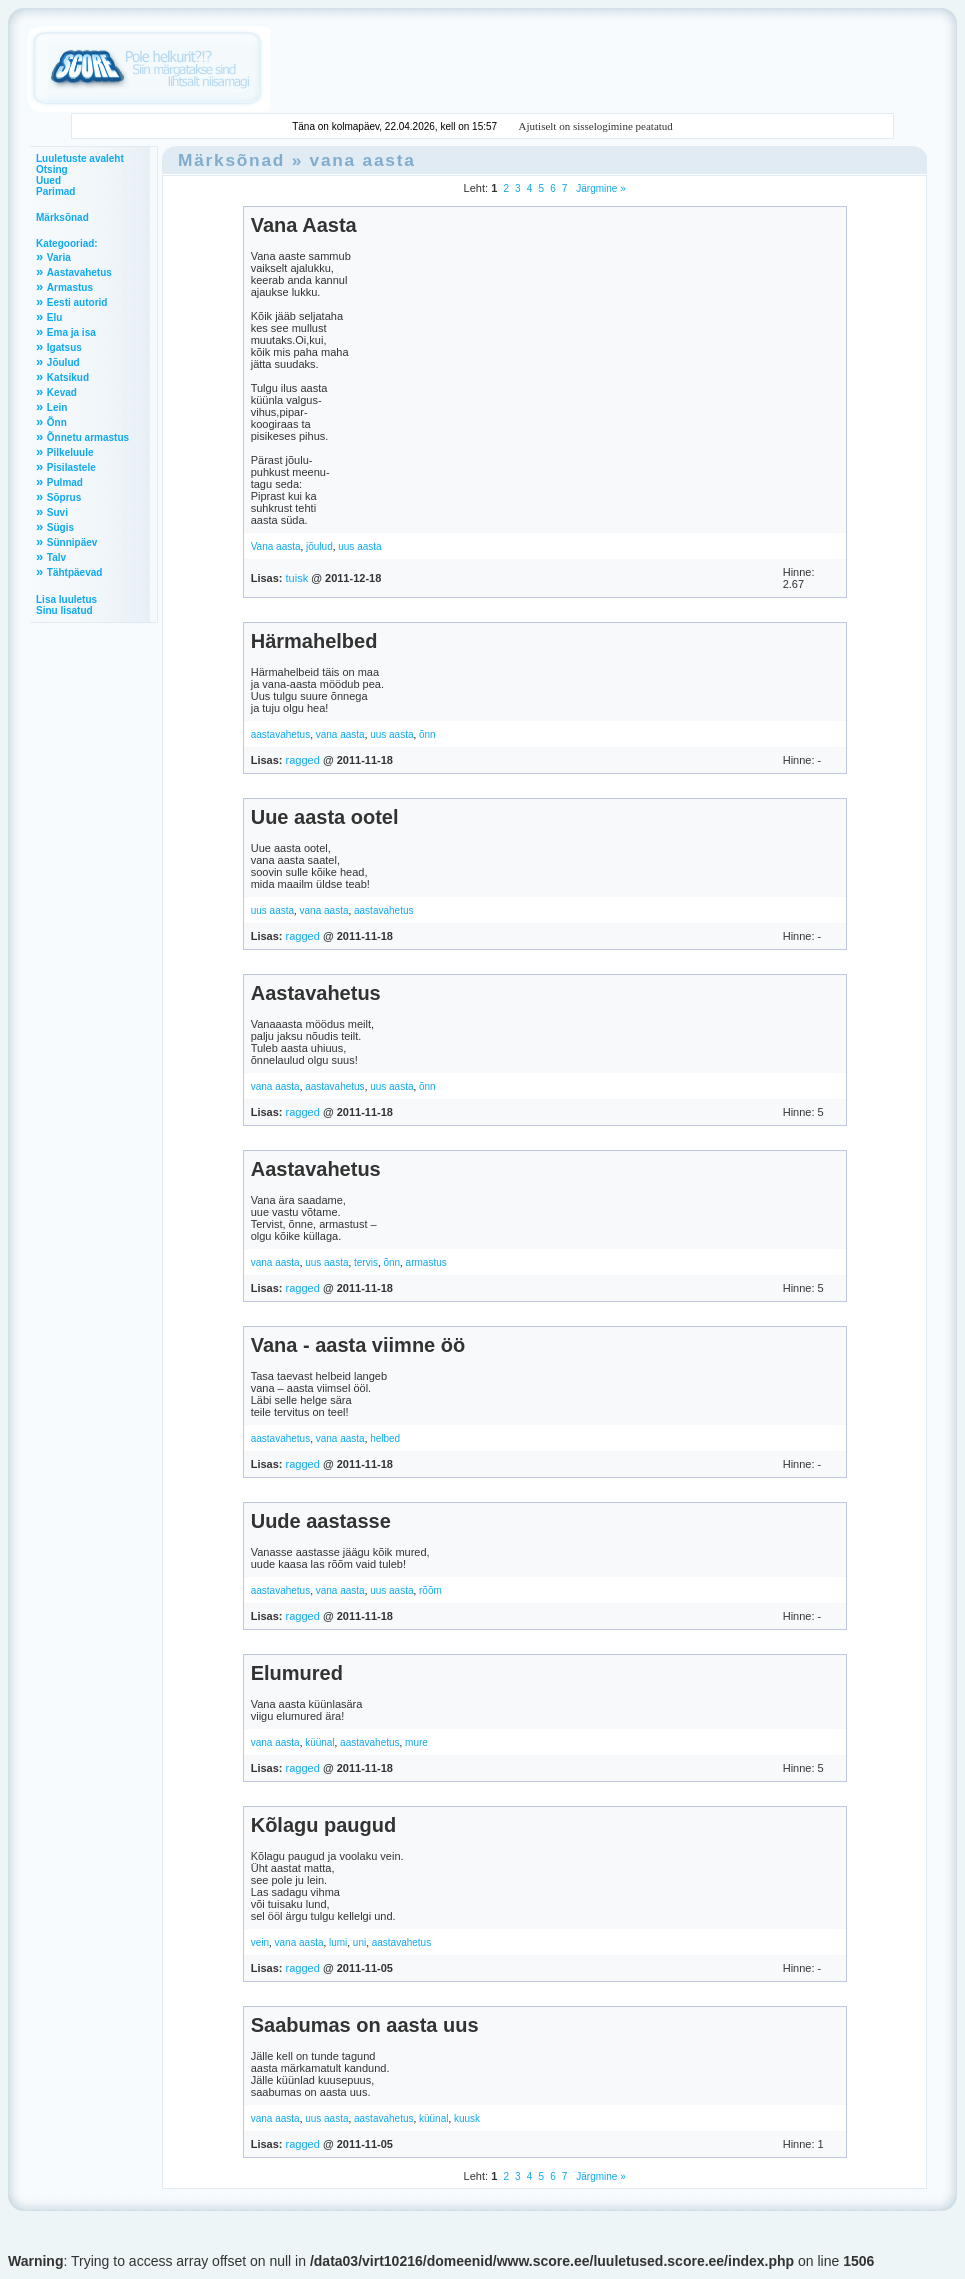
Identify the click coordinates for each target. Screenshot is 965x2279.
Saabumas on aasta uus (365, 2025)
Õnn (57, 422)
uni (359, 1942)
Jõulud (63, 362)
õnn (427, 734)
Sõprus (64, 497)
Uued (48, 180)
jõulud (319, 546)
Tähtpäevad (75, 572)
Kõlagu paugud (324, 1825)
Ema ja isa (71, 332)
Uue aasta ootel (325, 817)
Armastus (70, 287)
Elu (55, 317)
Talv (56, 557)
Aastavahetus (79, 272)
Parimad (55, 191)
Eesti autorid (77, 302)
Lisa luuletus (66, 599)
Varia (59, 257)
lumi (338, 1942)
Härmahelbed (314, 641)
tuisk (297, 578)
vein (260, 1942)
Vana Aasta (304, 225)
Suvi (57, 512)
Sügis (60, 527)
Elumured (297, 1673)
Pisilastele (71, 467)
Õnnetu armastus (88, 437)
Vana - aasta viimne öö (358, 1345)
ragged (303, 760)
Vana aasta (276, 546)
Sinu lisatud (64, 610)
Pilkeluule (70, 452)
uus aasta (359, 546)
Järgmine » (600, 188)
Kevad (62, 392)
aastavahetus (281, 734)
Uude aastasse (321, 1521)
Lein (57, 407)
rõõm (430, 1590)
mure (416, 1742)
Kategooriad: (67, 243)
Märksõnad (62, 217)
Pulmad (65, 482)
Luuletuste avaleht (80, 158)
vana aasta (363, 160)
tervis (366, 1262)
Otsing (52, 169)
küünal (319, 1742)
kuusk (467, 2118)
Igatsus (64, 347)
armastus (426, 1262)
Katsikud (68, 377)
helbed (385, 1438)
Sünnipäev (72, 542)
